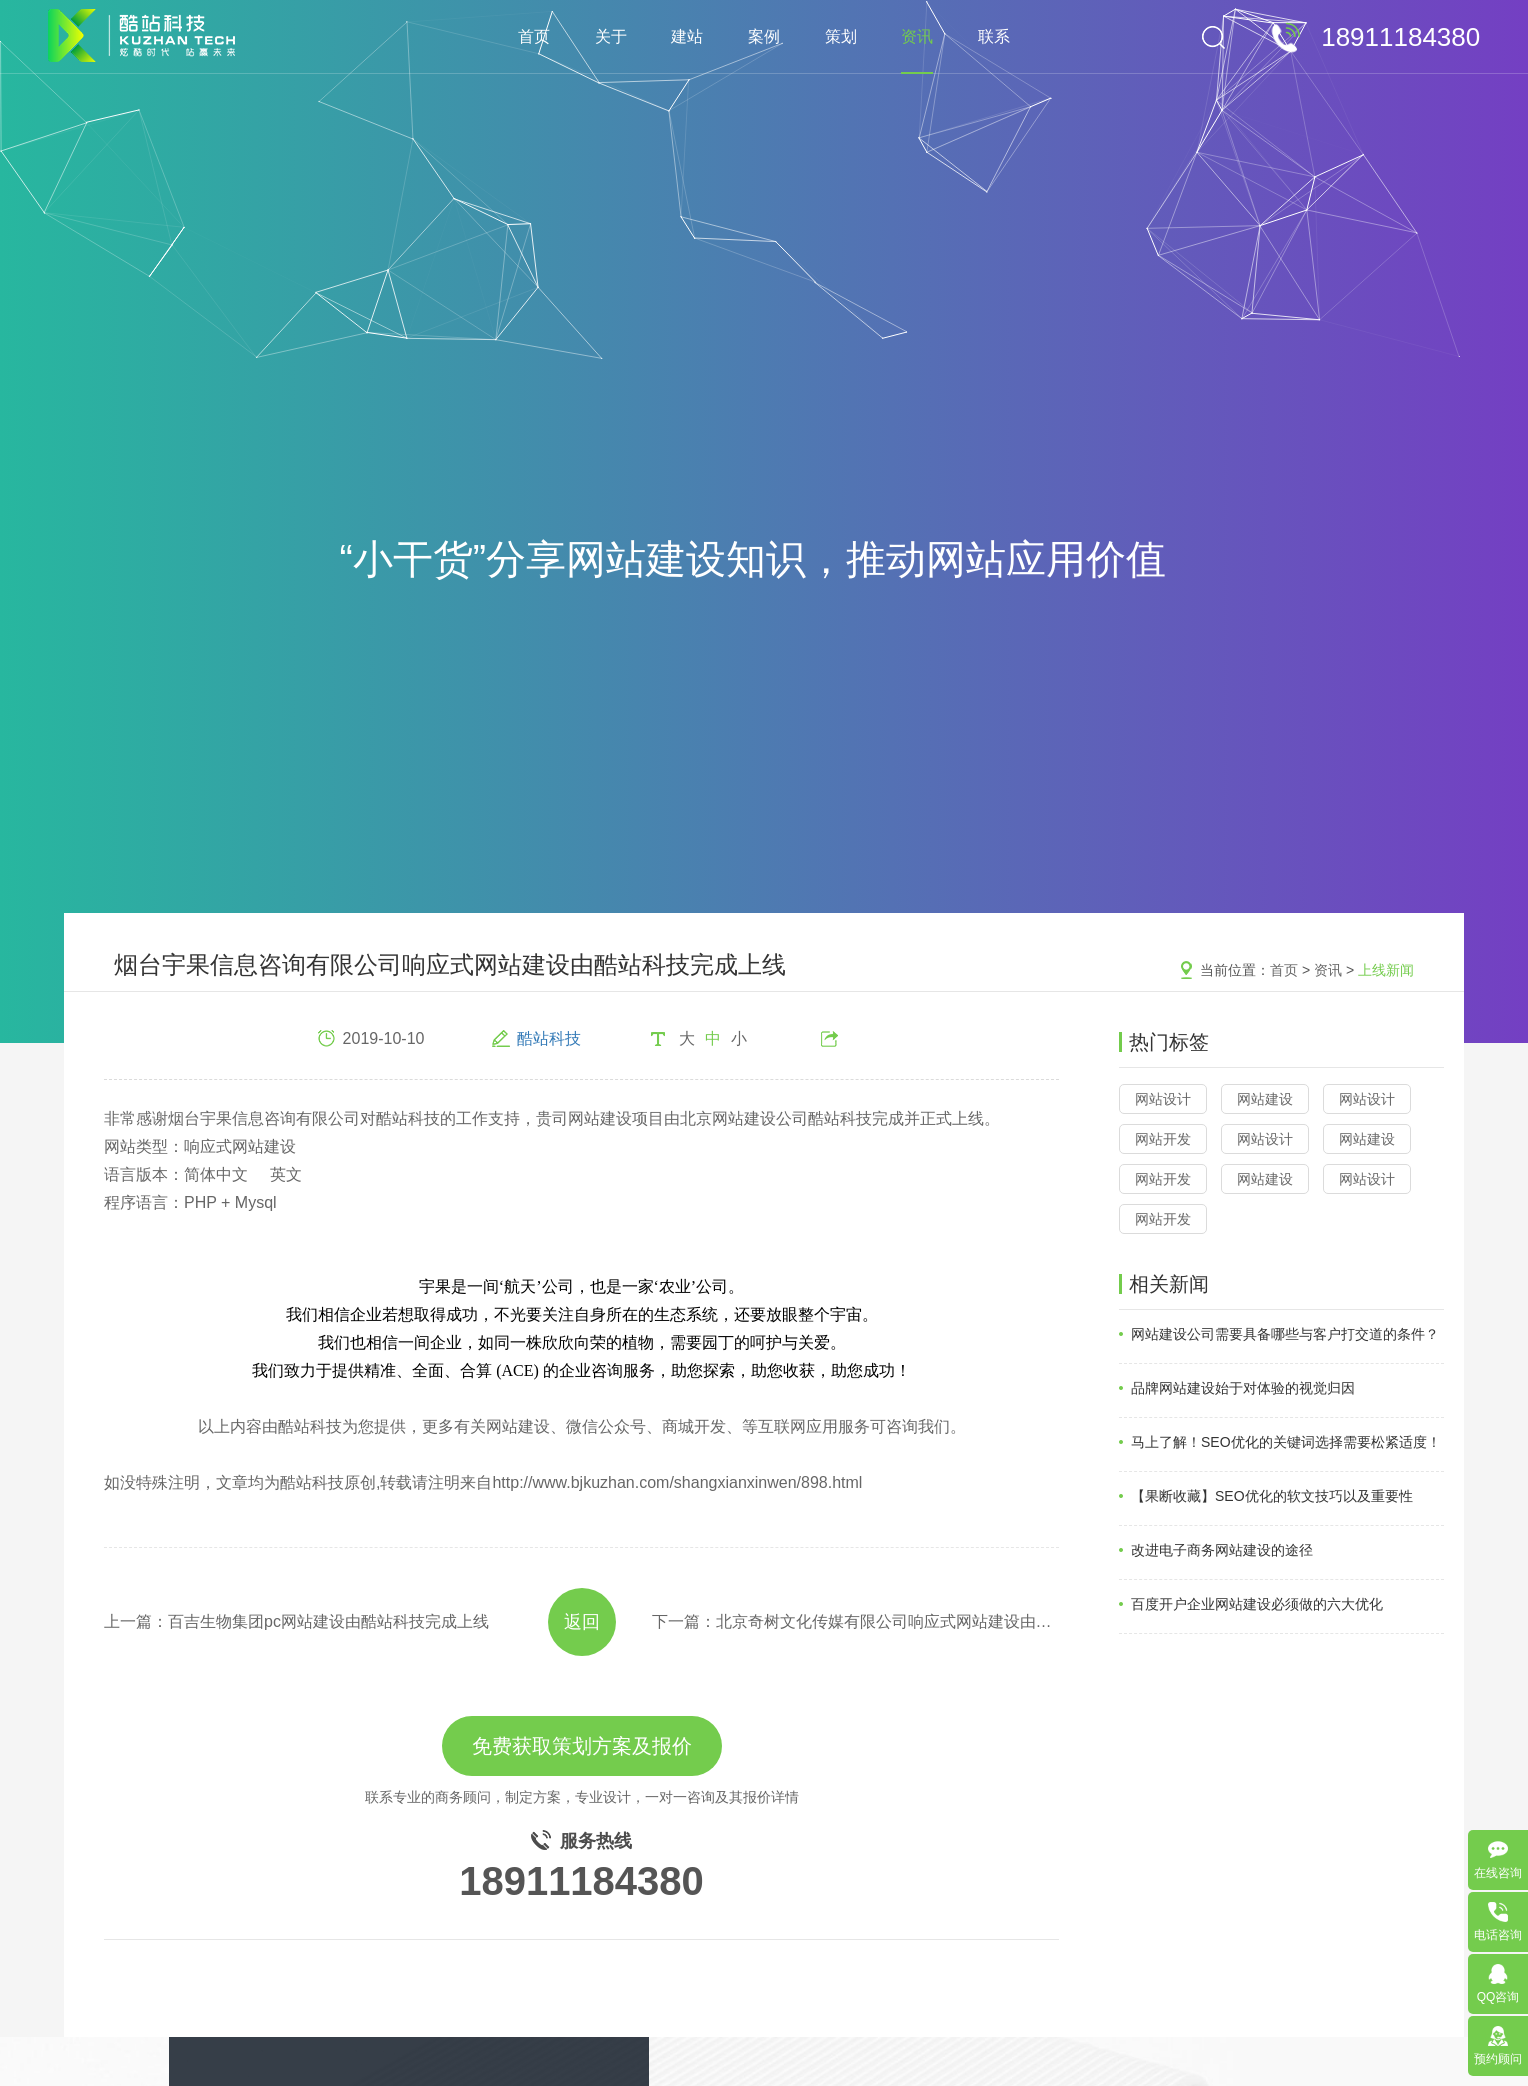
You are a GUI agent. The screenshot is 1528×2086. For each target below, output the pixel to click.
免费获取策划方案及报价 (582, 1746)
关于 (611, 36)
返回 (582, 1622)
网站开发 (1163, 1139)
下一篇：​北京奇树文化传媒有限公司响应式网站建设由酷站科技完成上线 (856, 1621)
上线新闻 (1386, 970)
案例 (764, 36)
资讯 (917, 36)
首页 (534, 36)
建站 (687, 36)
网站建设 (1265, 1099)
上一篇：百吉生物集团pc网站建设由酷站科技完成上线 (296, 1621)
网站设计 (1163, 1099)
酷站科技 (549, 1038)
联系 (994, 36)
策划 (841, 36)
